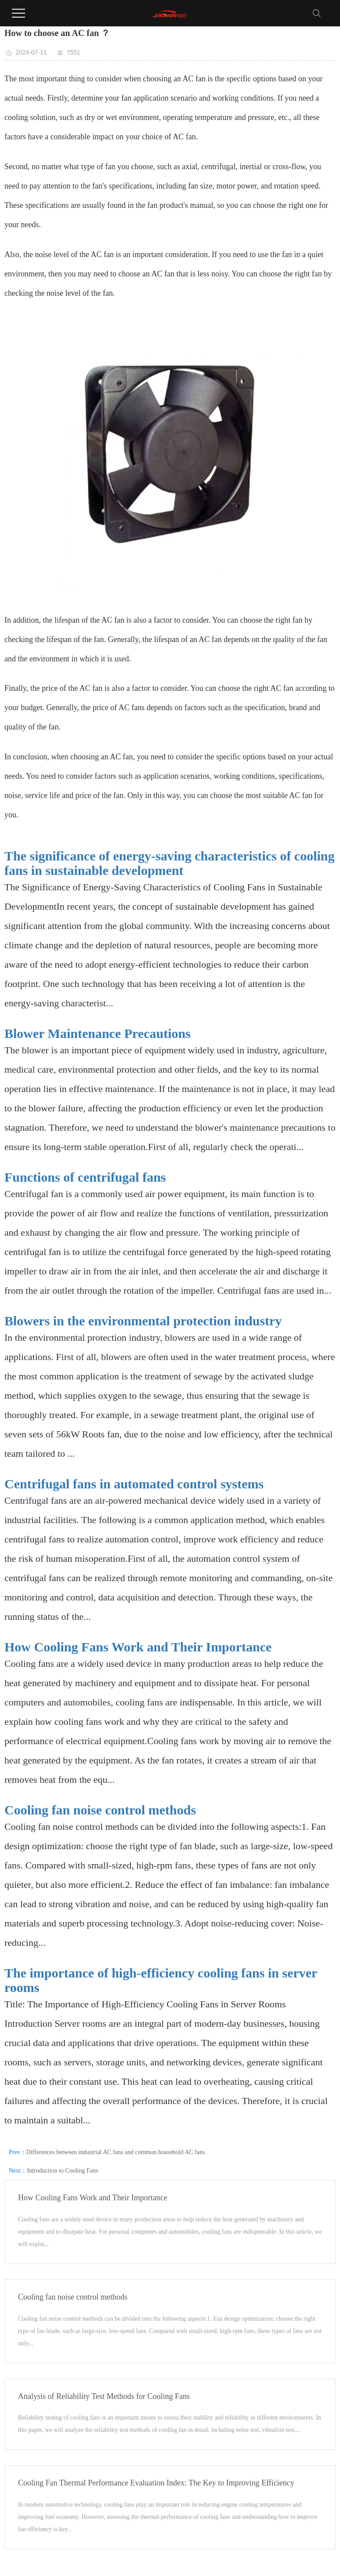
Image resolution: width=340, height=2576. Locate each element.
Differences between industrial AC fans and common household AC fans (115, 2152)
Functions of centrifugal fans (85, 1177)
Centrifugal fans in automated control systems (134, 1484)
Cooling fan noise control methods (100, 1810)
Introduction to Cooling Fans (62, 2170)
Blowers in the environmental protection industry (143, 1320)
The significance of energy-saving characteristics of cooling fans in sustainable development (169, 863)
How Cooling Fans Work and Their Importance (137, 1647)
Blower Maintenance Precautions (97, 1033)
